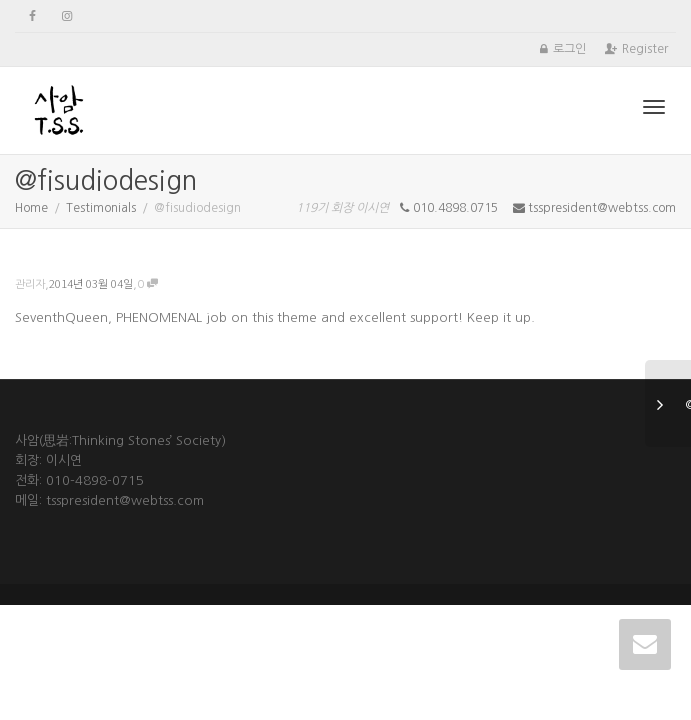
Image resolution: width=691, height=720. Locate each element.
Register (645, 49)
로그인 (569, 49)
